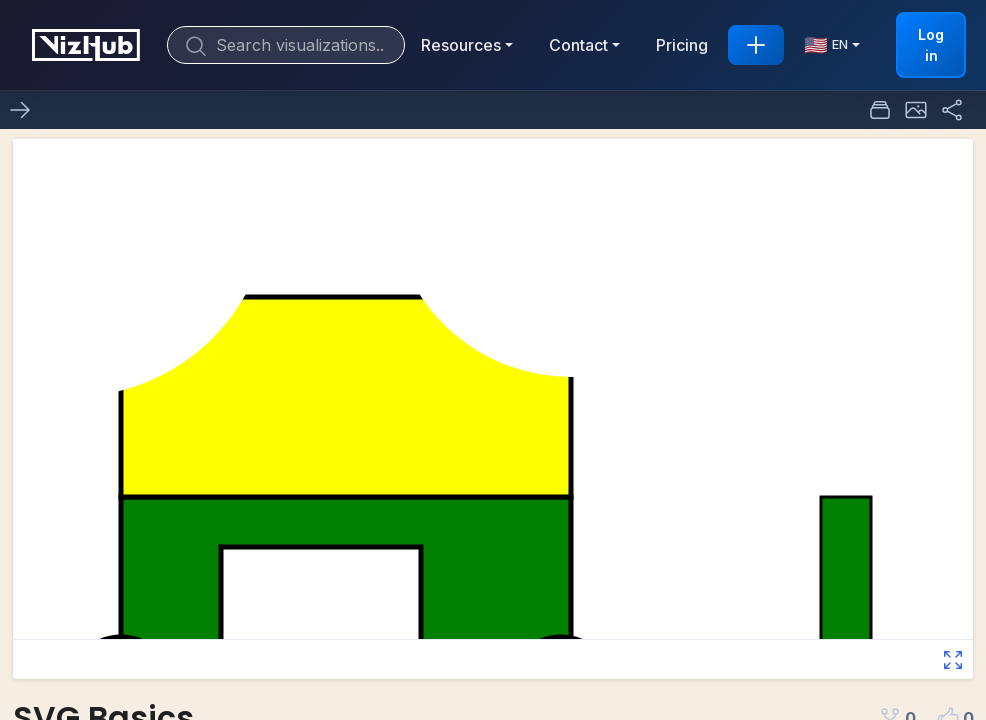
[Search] (286, 45)
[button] (916, 110)
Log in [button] (931, 45)
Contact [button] (578, 45)
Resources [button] (461, 45)
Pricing (682, 45)
